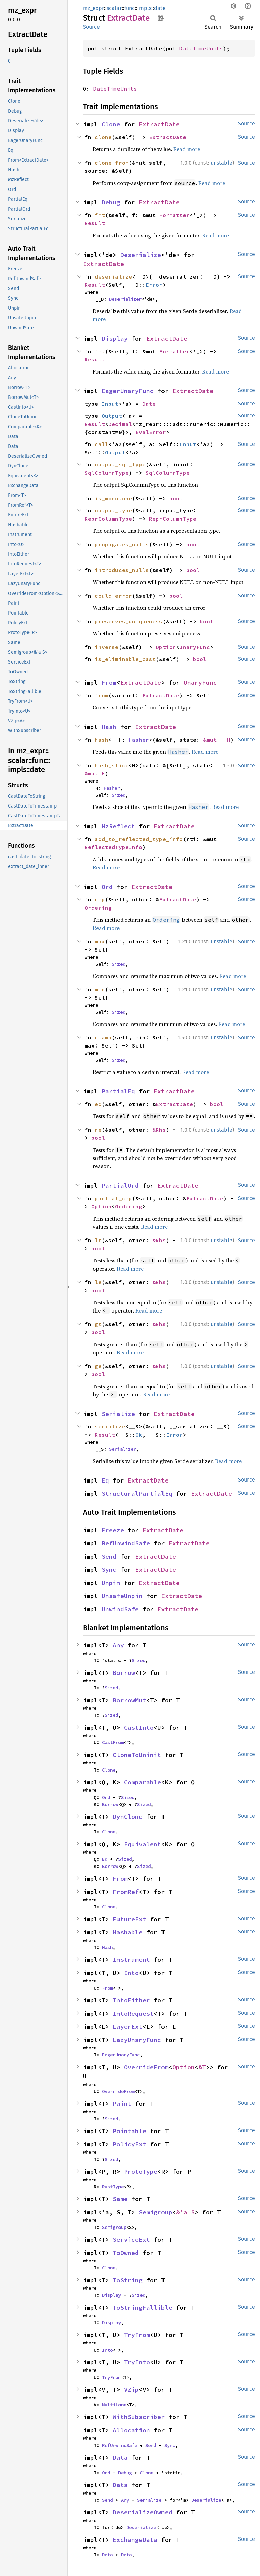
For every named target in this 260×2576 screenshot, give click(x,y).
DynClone (128, 1817)
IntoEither (131, 2000)
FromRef (126, 1892)
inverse (106, 647)
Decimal (120, 423)
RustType (113, 2187)
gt (98, 1324)
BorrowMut (129, 1700)
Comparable (142, 1782)
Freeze (113, 1530)
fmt (100, 215)
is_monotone (113, 498)
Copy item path (160, 17)
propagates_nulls (122, 544)
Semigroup (155, 2212)
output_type (113, 510)
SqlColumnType (107, 472)
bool (176, 498)
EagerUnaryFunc (128, 391)
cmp (100, 899)
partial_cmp (113, 1198)
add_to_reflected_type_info (139, 839)
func (129, 8)
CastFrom (113, 1742)
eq (98, 1104)
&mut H (95, 773)
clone (103, 137)
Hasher (139, 739)
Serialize (118, 1414)
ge (98, 1366)
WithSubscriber (139, 2417)
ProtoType (140, 2171)
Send (109, 1556)
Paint (122, 2104)
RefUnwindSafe (126, 1543)
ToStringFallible (142, 2307)
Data (120, 2457)
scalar (114, 8)
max (100, 941)
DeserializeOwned (142, 2512)
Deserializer (125, 299)
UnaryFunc (194, 647)
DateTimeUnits (201, 48)
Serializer (122, 1449)
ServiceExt (131, 2239)
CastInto (139, 1727)
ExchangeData (135, 2540)
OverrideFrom (146, 2067)
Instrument (131, 1960)
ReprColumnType (108, 518)
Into (131, 1973)
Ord (107, 887)
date (160, 8)
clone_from (112, 162)
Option (166, 647)
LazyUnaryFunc (137, 2040)
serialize (110, 1426)
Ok (138, 1434)
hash (101, 739)
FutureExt (129, 1919)
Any (118, 1645)
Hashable (128, 1932)
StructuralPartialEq (137, 1493)
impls (144, 8)
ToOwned (126, 2253)
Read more (186, 149)
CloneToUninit (137, 1755)
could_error (113, 595)
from (101, 695)
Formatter (174, 215)
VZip (131, 2389)
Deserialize (140, 255)
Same (120, 2199)
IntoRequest (133, 2013)
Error (154, 284)
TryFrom (137, 2335)
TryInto (137, 2362)
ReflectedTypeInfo (113, 847)
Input (110, 403)
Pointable (129, 2131)
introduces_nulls (122, 570)
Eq (105, 1480)
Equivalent (142, 1844)
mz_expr (93, 8)
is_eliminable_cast (125, 659)
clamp (103, 1037)
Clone (111, 124)
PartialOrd (120, 1185)
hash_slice (112, 765)
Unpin (111, 1583)
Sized (118, 795)
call (101, 444)
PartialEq (118, 1091)
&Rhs (159, 1129)
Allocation (131, 2430)
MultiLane (114, 2405)
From (109, 683)
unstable (221, 163)
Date (149, 403)
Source (91, 27)
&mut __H (216, 739)
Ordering (98, 907)
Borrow (124, 1673)
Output (112, 415)
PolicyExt (129, 2144)
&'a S (185, 2212)
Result (95, 223)
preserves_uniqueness (128, 621)
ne (98, 1129)
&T (202, 2067)
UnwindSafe (120, 1609)
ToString (128, 2280)
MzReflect (118, 826)
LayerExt (128, 2026)
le (98, 1282)
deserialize (113, 276)
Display (115, 338)
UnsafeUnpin (122, 1596)
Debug (111, 202)
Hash (109, 727)
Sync (109, 1569)
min (100, 989)
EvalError (150, 432)
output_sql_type (120, 464)
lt (98, 1240)
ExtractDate (159, 124)
